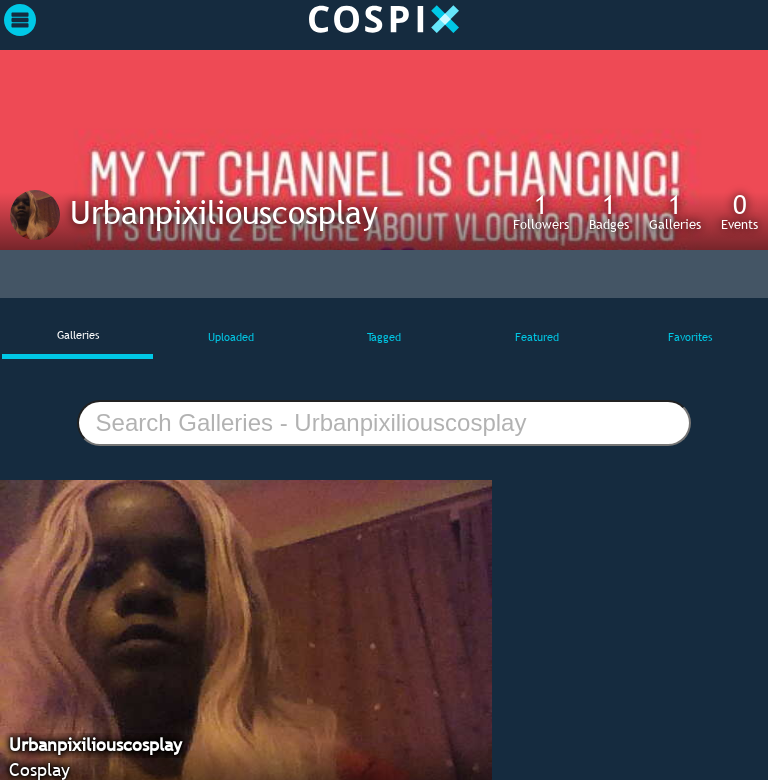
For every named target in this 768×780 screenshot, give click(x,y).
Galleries (675, 211)
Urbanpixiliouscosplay (224, 212)
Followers (541, 211)
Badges (609, 211)
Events (739, 211)
